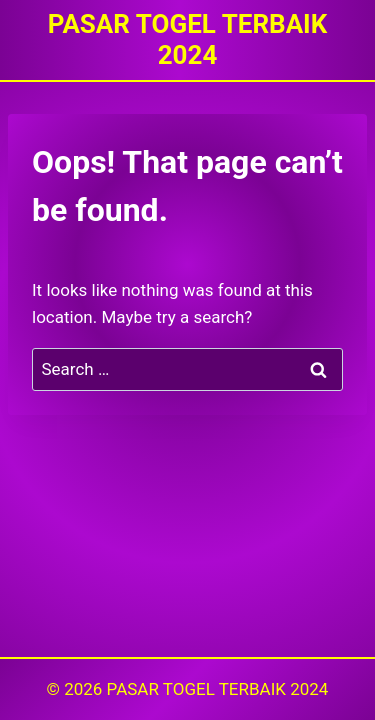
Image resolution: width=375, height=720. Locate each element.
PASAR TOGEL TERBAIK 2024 (218, 689)
